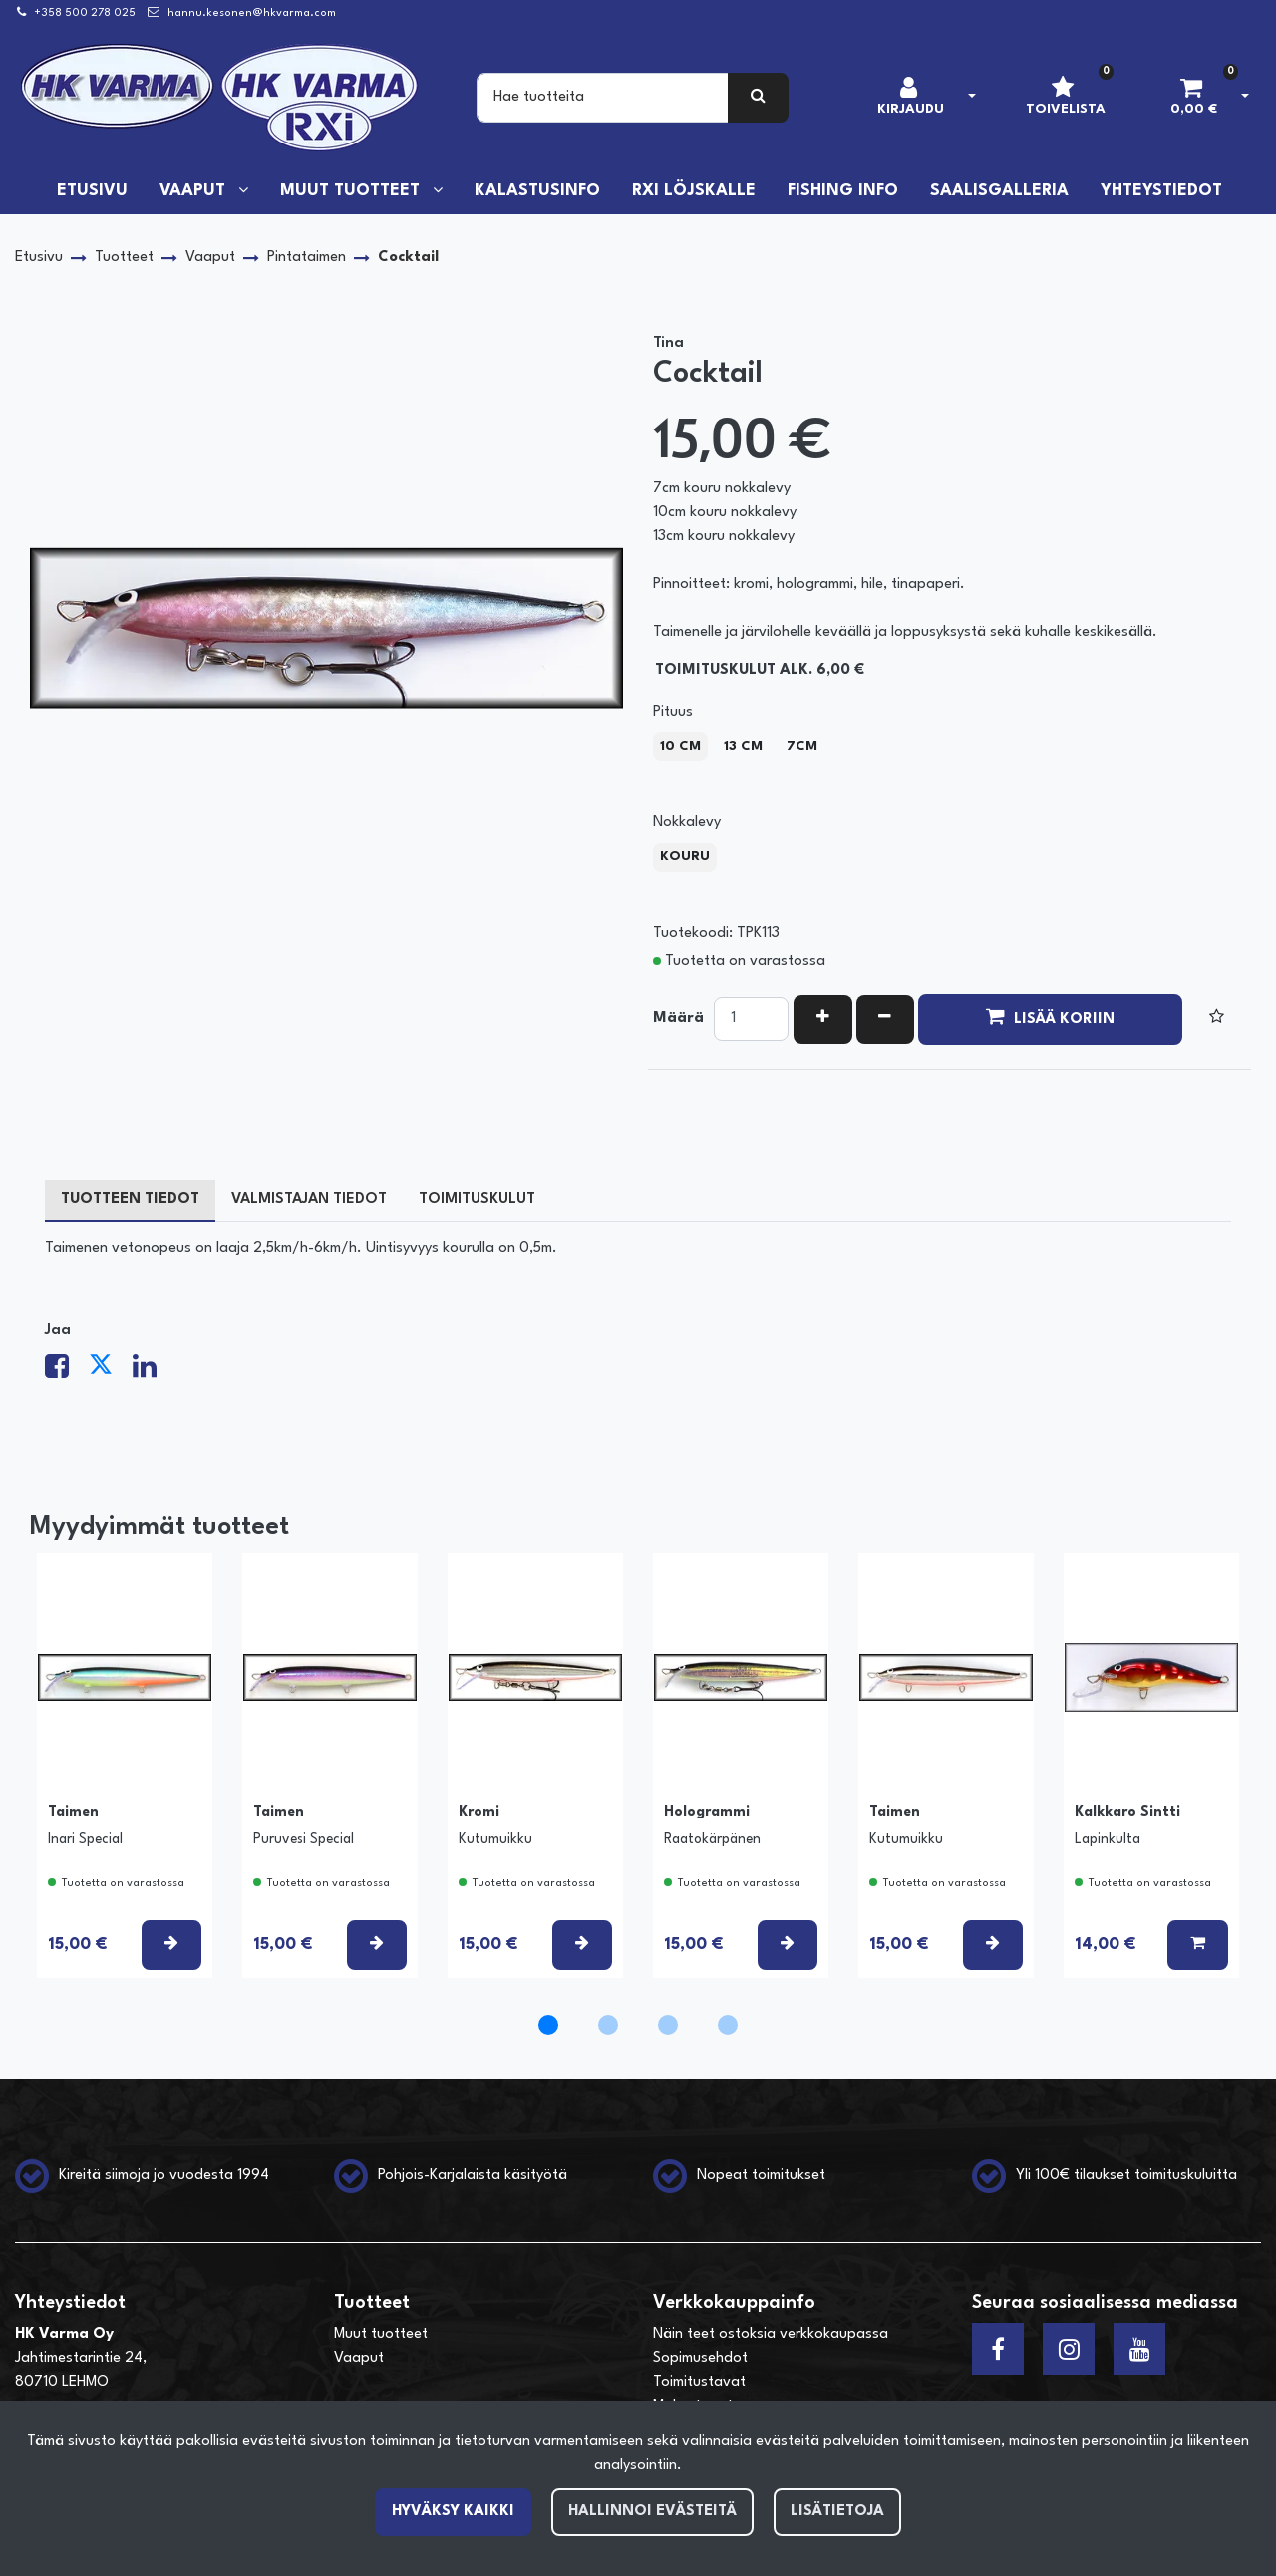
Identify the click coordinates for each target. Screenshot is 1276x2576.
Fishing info (843, 191)
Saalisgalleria (999, 191)
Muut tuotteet (352, 191)
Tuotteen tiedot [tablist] (130, 1199)
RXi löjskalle (694, 191)
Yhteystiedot (1161, 191)
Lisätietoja (837, 2511)
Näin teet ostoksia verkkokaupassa (770, 2334)
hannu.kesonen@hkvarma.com (251, 13)
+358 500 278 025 (85, 13)
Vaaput (195, 191)
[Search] (603, 98)
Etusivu (92, 191)
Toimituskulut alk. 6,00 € (759, 670)
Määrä (678, 1018)
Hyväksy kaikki (453, 2511)
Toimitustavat (699, 2382)
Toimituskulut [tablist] (477, 1199)
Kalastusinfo (537, 191)
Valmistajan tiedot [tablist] (309, 1199)
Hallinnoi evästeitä (652, 2511)
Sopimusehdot (700, 2358)
